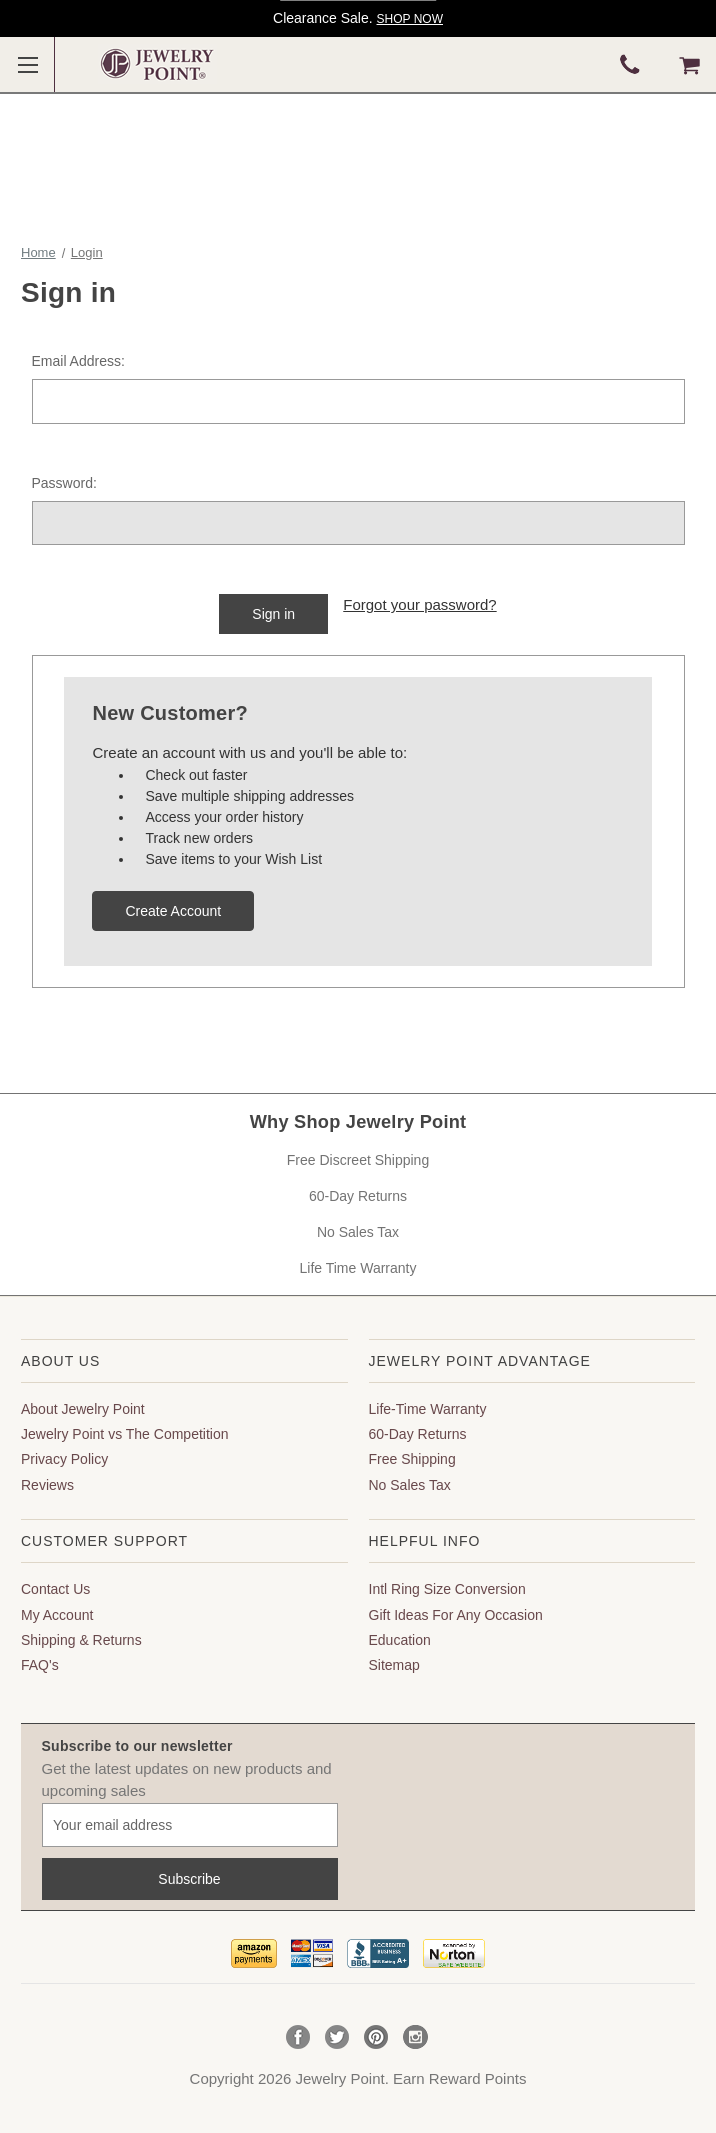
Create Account (173, 911)
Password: (64, 483)
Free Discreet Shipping (358, 1160)
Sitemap (394, 1665)
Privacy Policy (64, 1459)
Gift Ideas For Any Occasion (456, 1615)
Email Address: (78, 361)
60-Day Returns (358, 1196)
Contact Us (55, 1589)
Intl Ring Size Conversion (447, 1589)
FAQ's (40, 1665)
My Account (57, 1615)
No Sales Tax (358, 1232)
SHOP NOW (410, 19)
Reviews (47, 1485)
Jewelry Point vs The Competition (125, 1434)
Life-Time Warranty (428, 1409)
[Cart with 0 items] (689, 65)
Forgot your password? (419, 604)
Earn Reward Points (459, 2078)
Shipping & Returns (81, 1640)
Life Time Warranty (358, 1268)
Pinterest (376, 2037)
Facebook (298, 2037)
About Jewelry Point (83, 1409)
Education (400, 1640)
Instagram (415, 2037)
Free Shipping (412, 1459)
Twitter (337, 2037)
